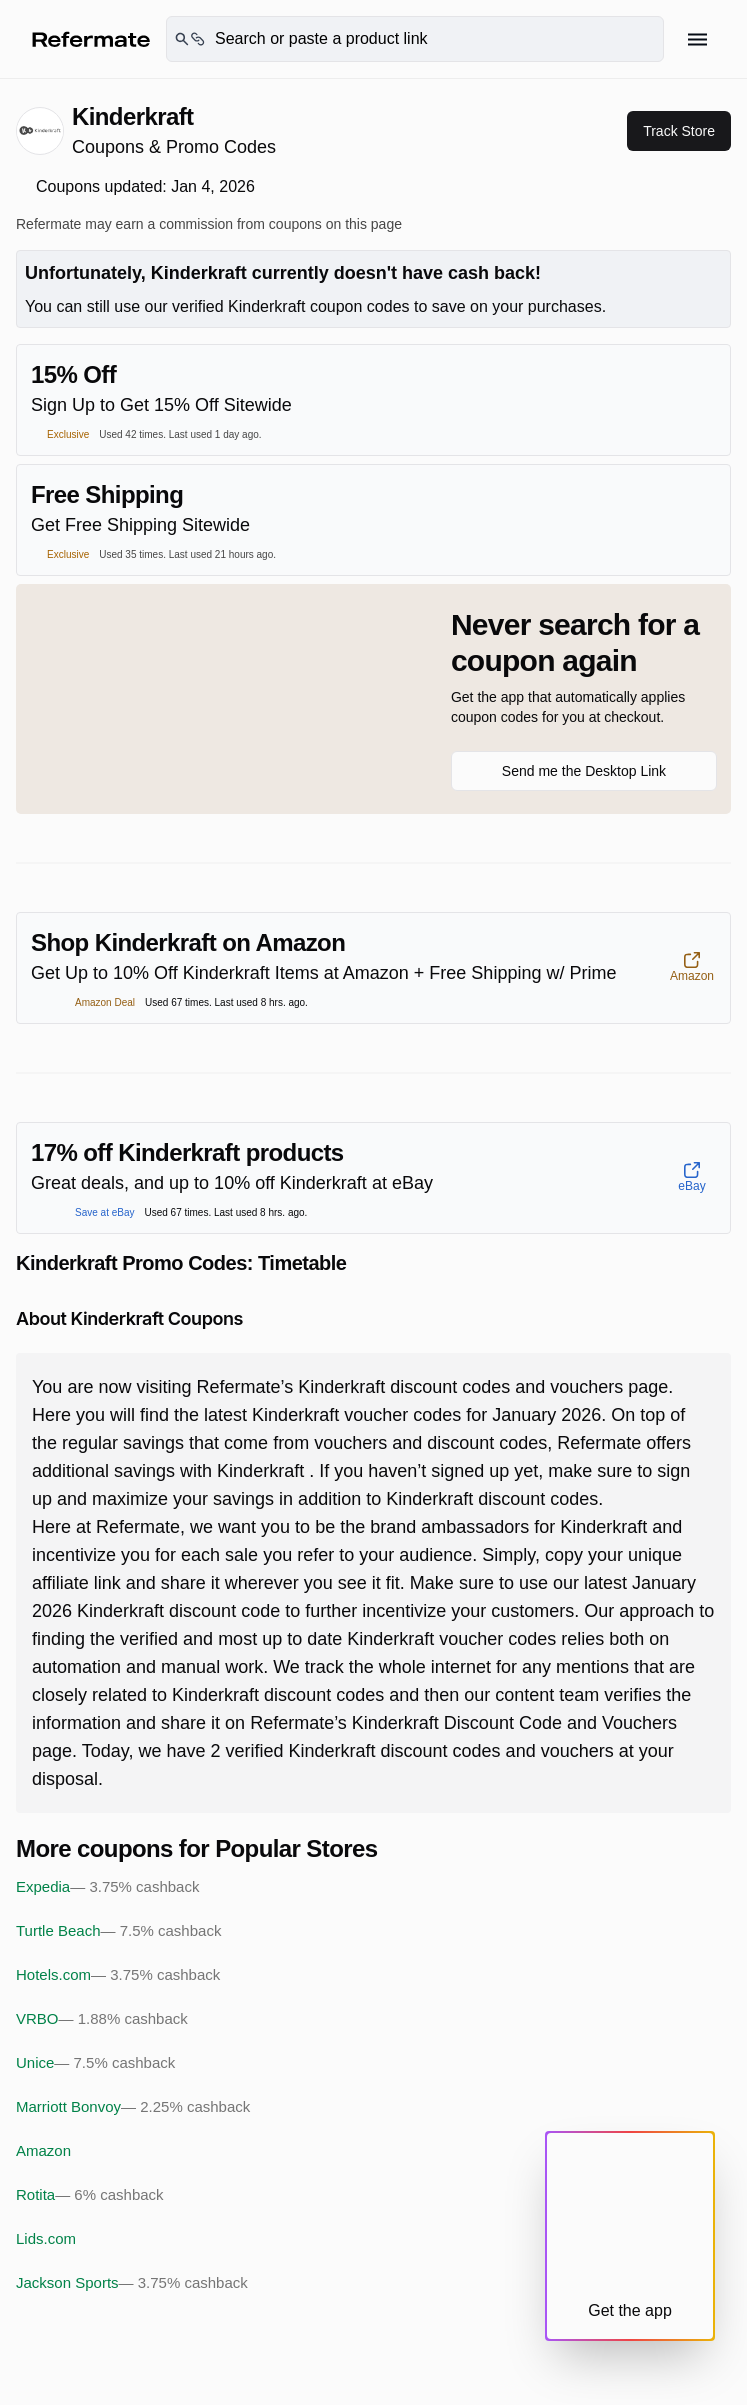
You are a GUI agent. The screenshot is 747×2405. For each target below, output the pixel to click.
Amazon (43, 2150)
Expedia (107, 1887)
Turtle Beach (118, 1931)
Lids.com (46, 2238)
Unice (95, 2063)
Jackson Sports (132, 2283)
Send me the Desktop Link (584, 771)
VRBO (102, 2019)
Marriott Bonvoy (133, 2107)
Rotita (90, 2195)
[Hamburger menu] (697, 39)
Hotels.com (118, 1975)
